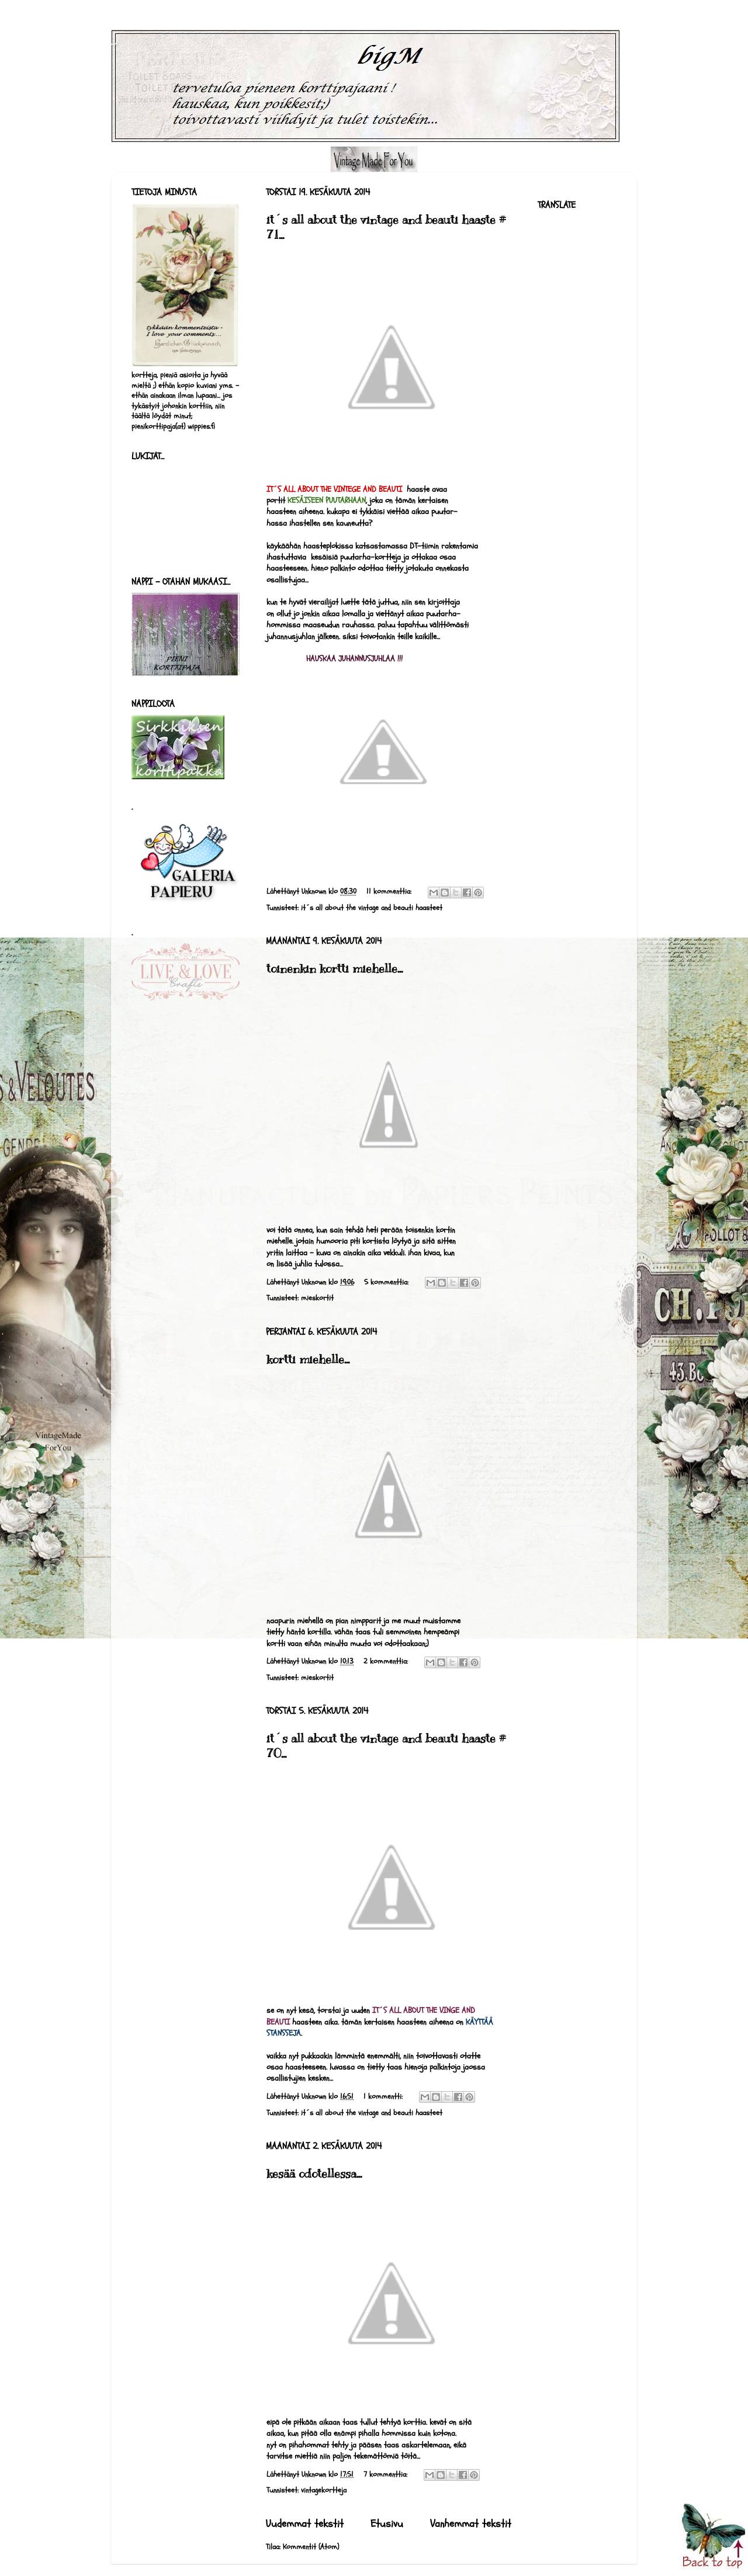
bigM (114, 44)
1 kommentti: (384, 2096)
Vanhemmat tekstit (470, 2523)
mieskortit (317, 1298)
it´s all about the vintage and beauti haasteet (371, 907)
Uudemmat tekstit (305, 2523)
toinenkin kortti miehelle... (334, 968)
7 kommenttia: (386, 2474)
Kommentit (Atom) (311, 2547)
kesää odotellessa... (314, 2174)
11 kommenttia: (390, 891)
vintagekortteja (324, 2490)
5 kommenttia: (387, 1282)
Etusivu (386, 2523)
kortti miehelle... (307, 1359)
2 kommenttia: (386, 1661)
